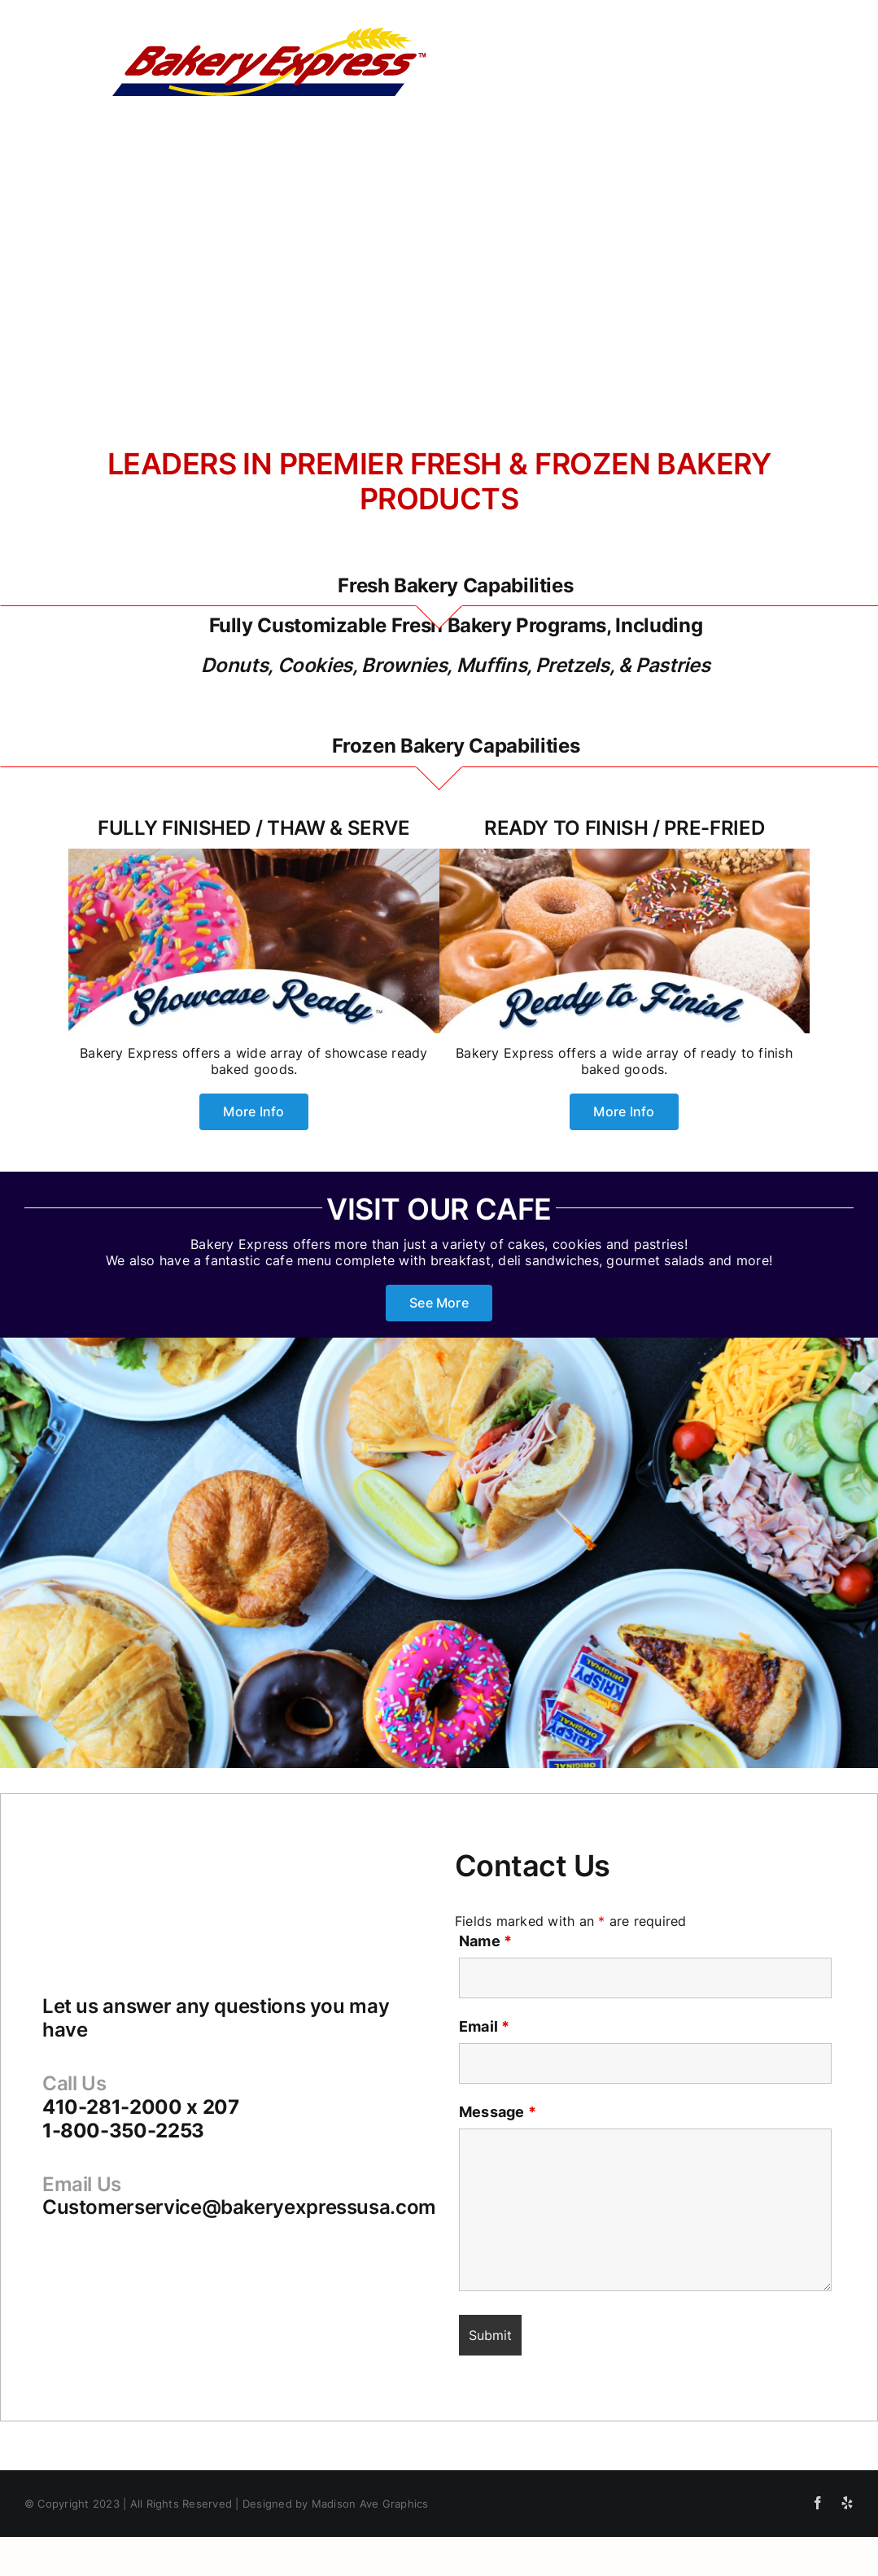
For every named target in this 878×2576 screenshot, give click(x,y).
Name (485, 1940)
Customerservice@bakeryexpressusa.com (239, 2207)
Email (484, 2026)
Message (497, 2111)
